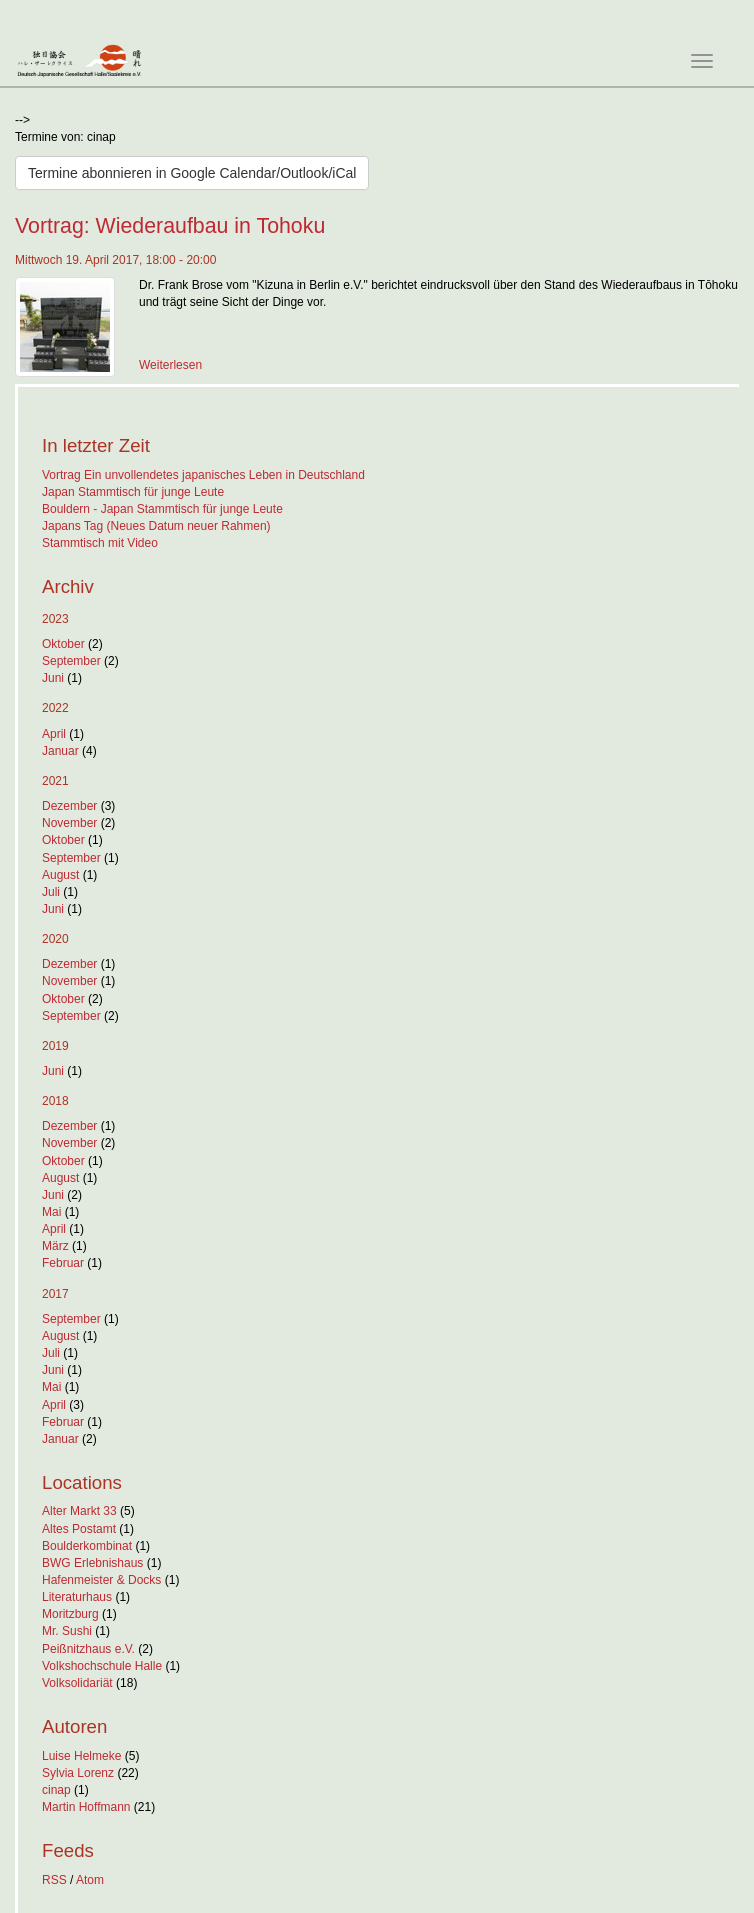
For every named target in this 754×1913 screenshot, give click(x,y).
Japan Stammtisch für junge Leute (133, 492)
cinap (56, 1790)
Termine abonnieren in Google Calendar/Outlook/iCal (192, 173)
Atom (90, 1880)
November (69, 823)
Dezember (69, 806)
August (60, 875)
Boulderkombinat (87, 1546)
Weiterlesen (170, 365)
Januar (60, 751)
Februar (63, 1263)
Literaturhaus (77, 1597)
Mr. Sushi (67, 1631)
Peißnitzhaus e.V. (88, 1649)
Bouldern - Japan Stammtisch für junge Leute (162, 509)
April (54, 734)
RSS (54, 1880)
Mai (51, 1212)
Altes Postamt (79, 1529)
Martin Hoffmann (86, 1807)
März (55, 1246)
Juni (53, 678)
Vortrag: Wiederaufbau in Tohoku (170, 226)
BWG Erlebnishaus (92, 1563)
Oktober (63, 644)
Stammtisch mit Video (100, 543)
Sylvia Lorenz (78, 1773)
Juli (51, 892)
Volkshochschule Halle (102, 1666)
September (71, 661)
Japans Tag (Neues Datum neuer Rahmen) (156, 526)
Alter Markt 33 (79, 1511)
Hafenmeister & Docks (101, 1580)
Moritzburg (70, 1614)
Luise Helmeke (81, 1756)
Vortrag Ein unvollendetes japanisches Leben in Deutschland (203, 475)
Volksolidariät (77, 1683)
